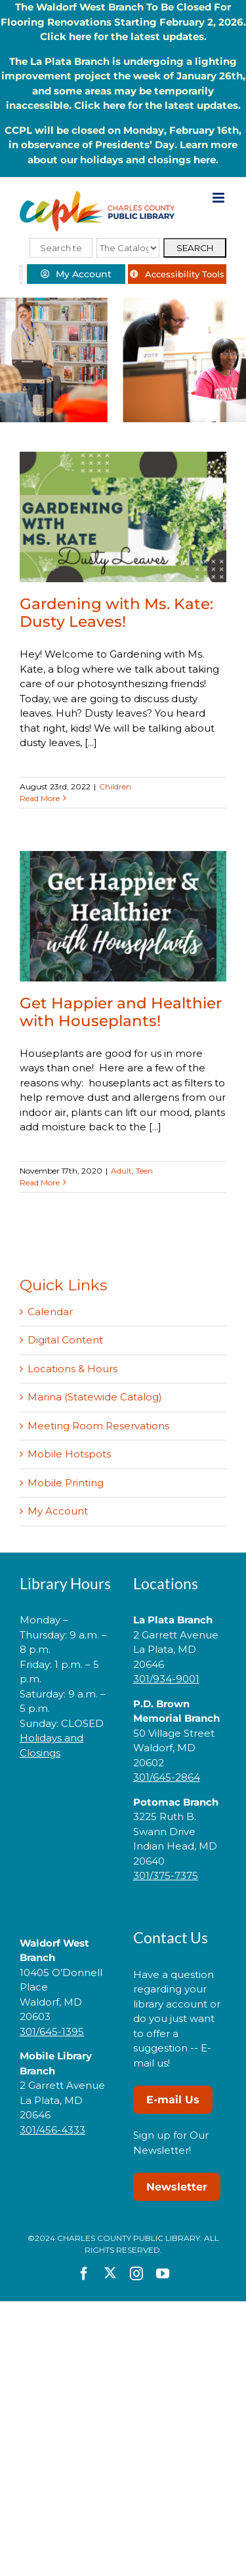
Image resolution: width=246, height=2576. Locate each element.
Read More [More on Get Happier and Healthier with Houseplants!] (40, 1182)
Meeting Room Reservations (98, 1425)
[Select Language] (21, 274)
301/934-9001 (166, 1679)
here (80, 36)
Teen (144, 1171)
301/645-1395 (52, 2031)
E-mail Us (172, 2099)
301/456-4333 (52, 2130)
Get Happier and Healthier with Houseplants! (121, 1012)
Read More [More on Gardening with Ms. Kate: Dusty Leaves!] (40, 798)
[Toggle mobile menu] (219, 198)
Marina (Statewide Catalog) (95, 1397)
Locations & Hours (72, 1368)
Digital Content (65, 1340)
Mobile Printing (66, 1482)
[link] (66, 1794)
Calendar (50, 1311)
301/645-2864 (166, 1777)
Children (115, 786)
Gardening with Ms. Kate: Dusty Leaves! (116, 613)
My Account (58, 1511)
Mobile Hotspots (69, 1454)
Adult (121, 1171)
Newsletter (176, 2187)
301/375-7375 (165, 1875)
